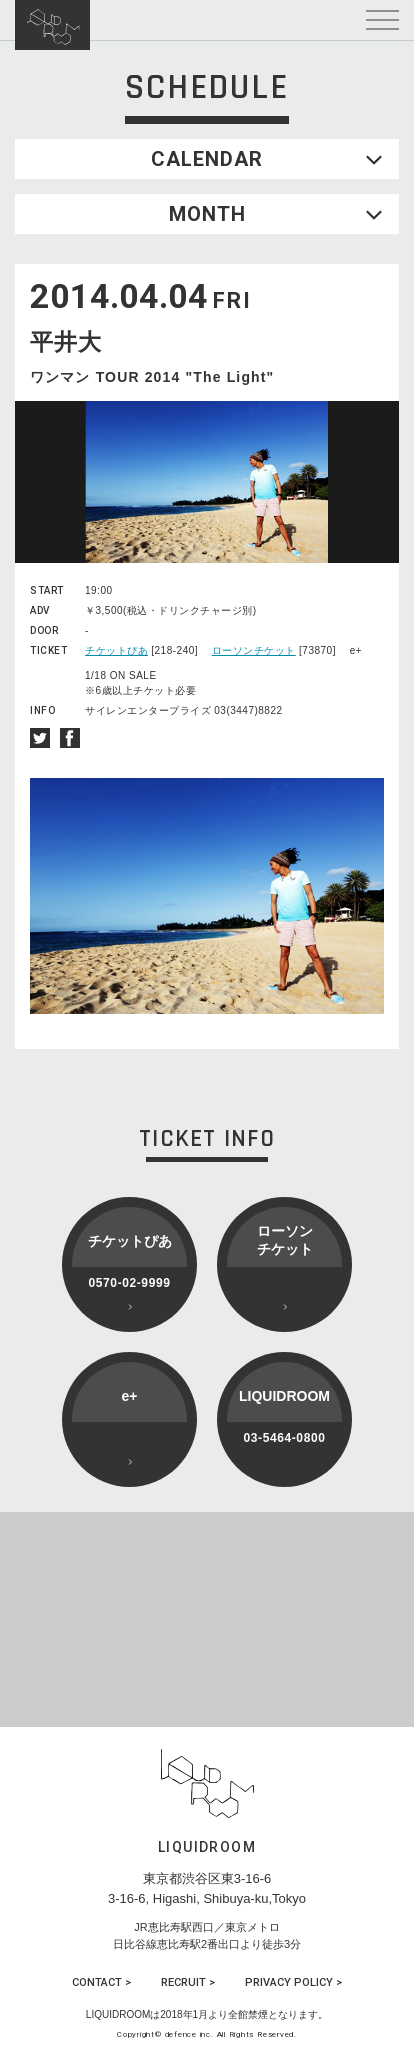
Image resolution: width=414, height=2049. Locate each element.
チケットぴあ (116, 650)
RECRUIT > (188, 1982)
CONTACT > (101, 1982)
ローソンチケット (254, 650)
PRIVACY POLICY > (293, 1982)
